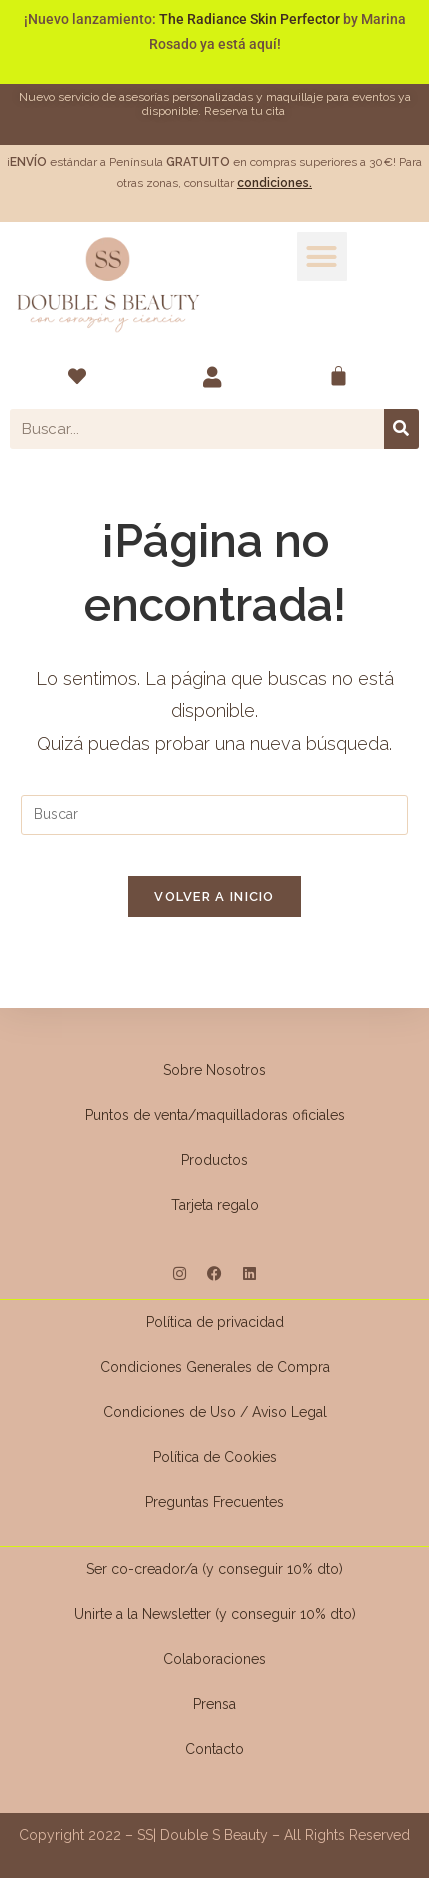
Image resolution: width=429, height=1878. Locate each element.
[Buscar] (401, 429)
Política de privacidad (215, 1322)
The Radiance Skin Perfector (249, 19)
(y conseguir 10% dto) (272, 1569)
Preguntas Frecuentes (214, 1502)
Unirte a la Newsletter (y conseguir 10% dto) (215, 1614)
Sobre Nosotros (214, 1070)
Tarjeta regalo (215, 1205)
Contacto (214, 1749)
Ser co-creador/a (144, 1569)
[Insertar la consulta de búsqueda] (214, 815)
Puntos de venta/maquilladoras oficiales (215, 1115)
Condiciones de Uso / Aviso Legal (215, 1412)
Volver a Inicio (214, 896)
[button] (322, 257)
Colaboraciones (214, 1659)
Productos (214, 1160)
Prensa (214, 1704)
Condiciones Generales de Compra (215, 1367)
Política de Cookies (215, 1457)
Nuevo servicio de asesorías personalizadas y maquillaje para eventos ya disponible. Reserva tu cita (215, 103)
